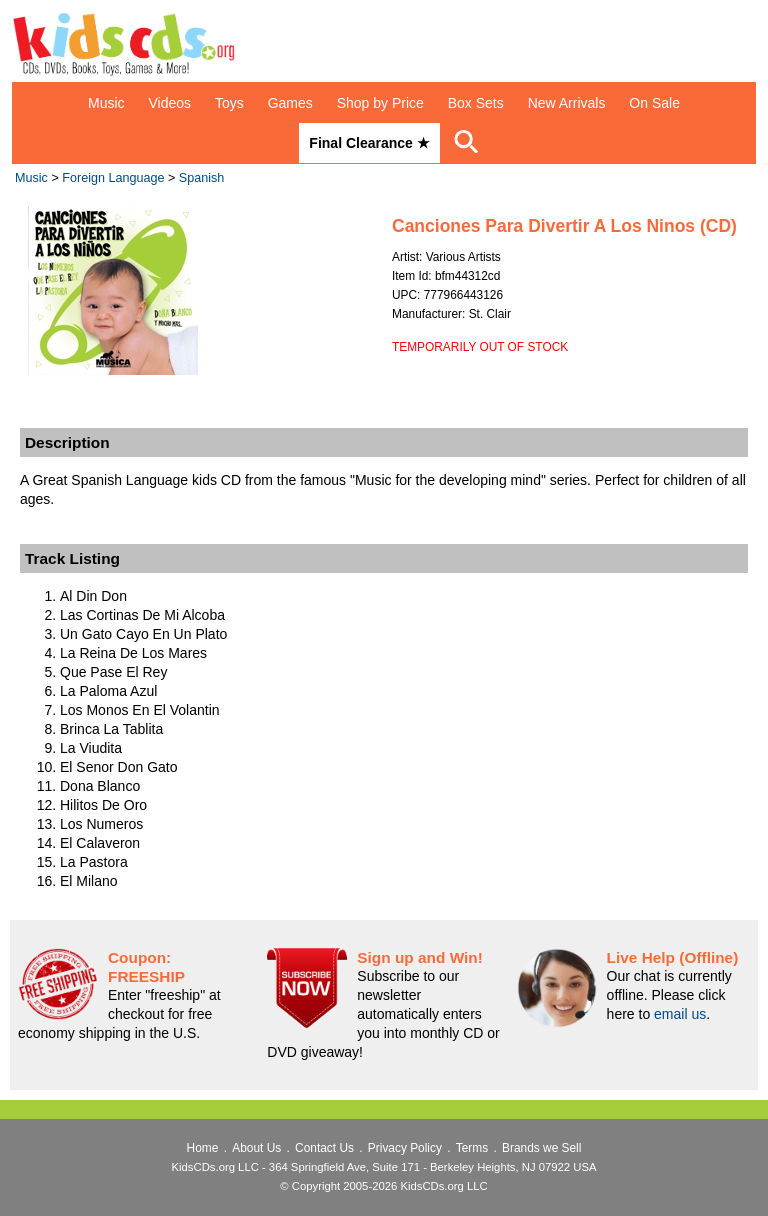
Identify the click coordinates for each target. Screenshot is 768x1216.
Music (106, 103)
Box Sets (476, 103)
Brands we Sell (541, 1148)
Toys (229, 103)
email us (680, 1014)
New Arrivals (567, 103)
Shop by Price (380, 103)
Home (203, 1148)
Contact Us (324, 1148)
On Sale (654, 103)
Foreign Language (113, 178)
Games (290, 103)
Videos (170, 103)
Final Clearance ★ (369, 143)
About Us (256, 1148)
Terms (472, 1148)
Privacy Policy (405, 1148)
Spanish (202, 178)
